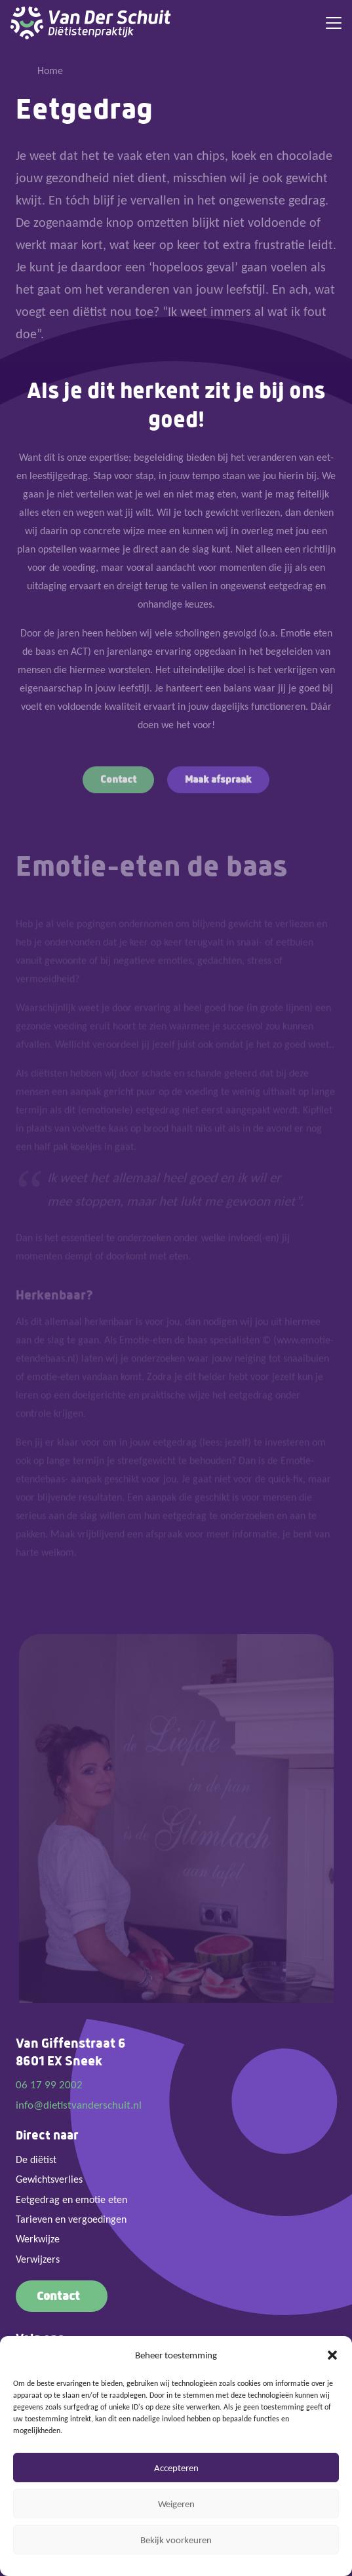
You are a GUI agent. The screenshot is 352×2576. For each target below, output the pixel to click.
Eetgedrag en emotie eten (71, 2199)
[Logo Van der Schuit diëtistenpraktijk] (90, 23)
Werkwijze (38, 2239)
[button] (332, 2355)
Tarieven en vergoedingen (71, 2219)
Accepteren (176, 2468)
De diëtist (36, 2159)
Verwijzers (38, 2259)
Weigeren (176, 2504)
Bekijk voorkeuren (176, 2540)
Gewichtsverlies (49, 2179)
